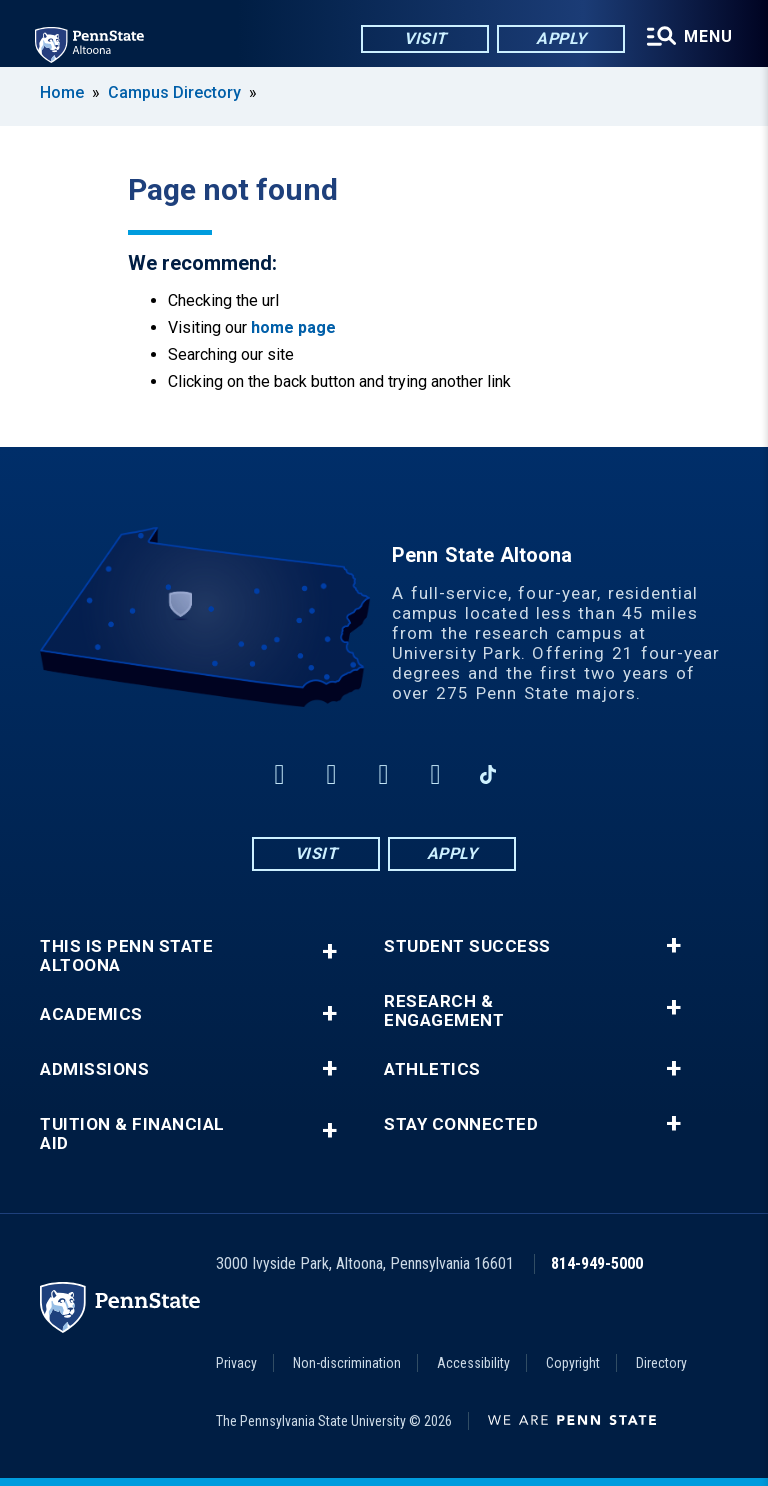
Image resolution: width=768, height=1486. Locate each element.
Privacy (236, 1363)
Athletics (432, 1069)
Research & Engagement (444, 1011)
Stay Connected (461, 1124)
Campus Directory (174, 92)
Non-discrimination (347, 1363)
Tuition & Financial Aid (132, 1134)
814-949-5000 (597, 1263)
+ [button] (329, 951)
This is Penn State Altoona (126, 956)
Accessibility (473, 1363)
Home (62, 92)
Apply (559, 39)
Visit (423, 39)
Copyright (573, 1363)
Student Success (467, 946)
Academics (91, 1014)
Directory (661, 1363)
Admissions (94, 1069)
